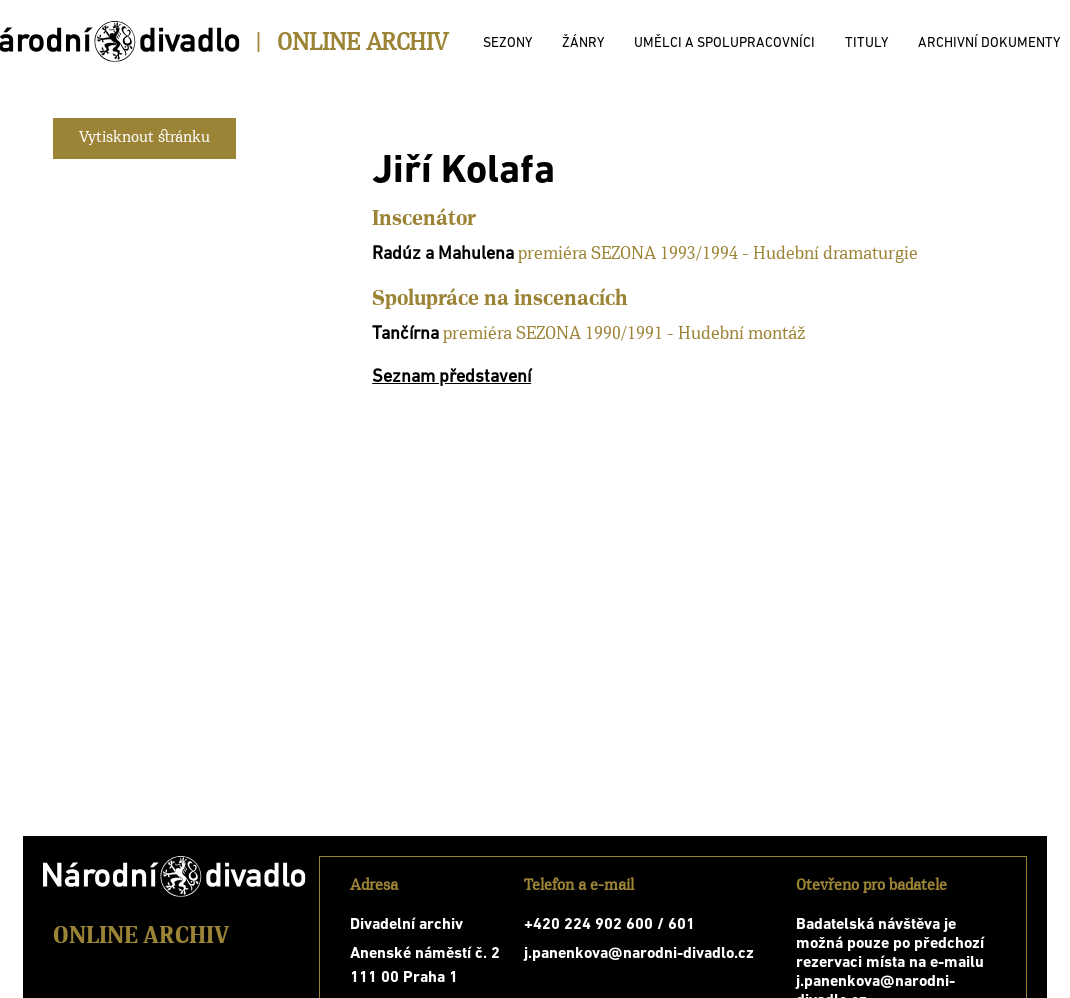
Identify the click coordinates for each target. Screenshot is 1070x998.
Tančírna (405, 334)
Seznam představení (451, 377)
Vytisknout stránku (144, 138)
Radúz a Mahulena (443, 254)
